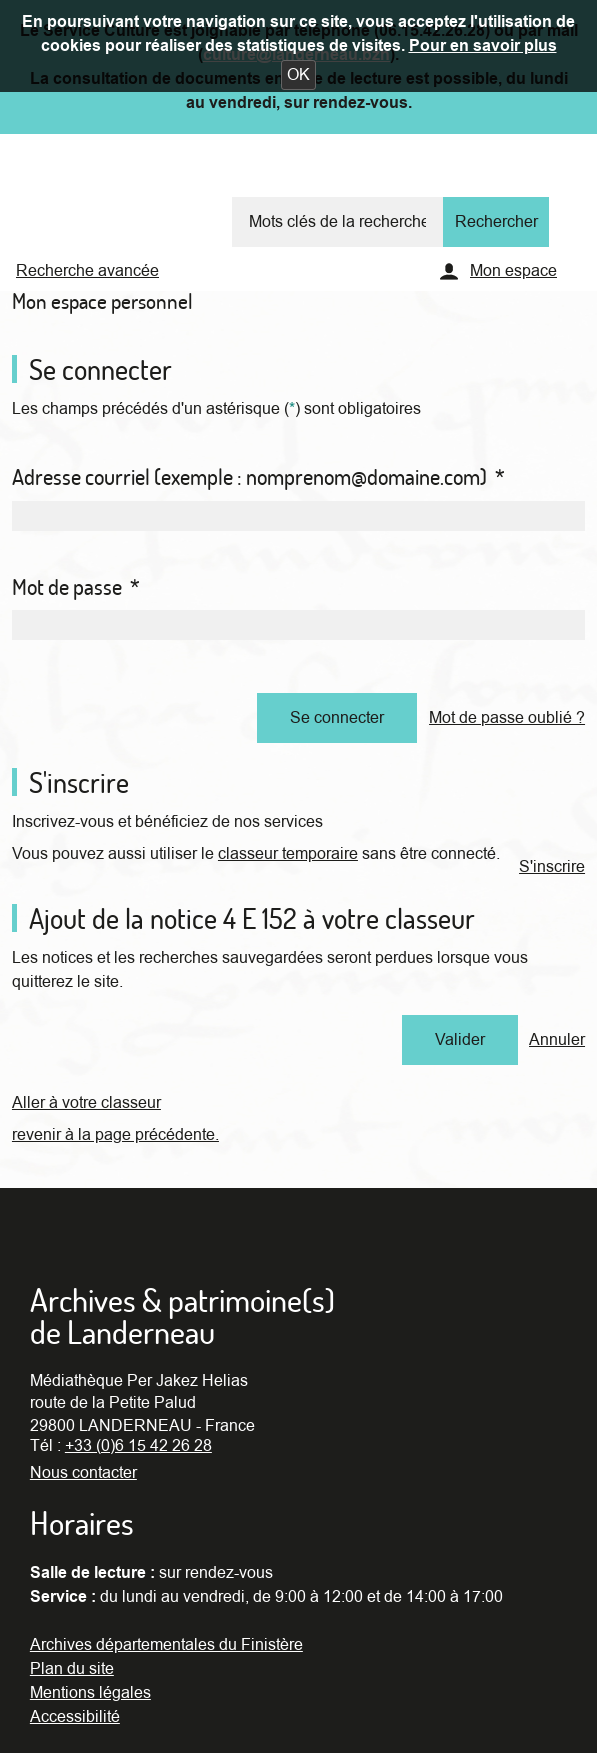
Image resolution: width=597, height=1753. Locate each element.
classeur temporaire (288, 854)
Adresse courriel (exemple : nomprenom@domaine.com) (258, 477)
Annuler (557, 1040)
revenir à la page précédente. (115, 1135)
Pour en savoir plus (483, 46)
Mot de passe (76, 587)
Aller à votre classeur (86, 1103)
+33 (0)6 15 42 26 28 (138, 1446)
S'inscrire (552, 867)
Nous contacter (83, 1473)
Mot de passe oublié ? (507, 718)
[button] (298, 75)
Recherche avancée (87, 271)
